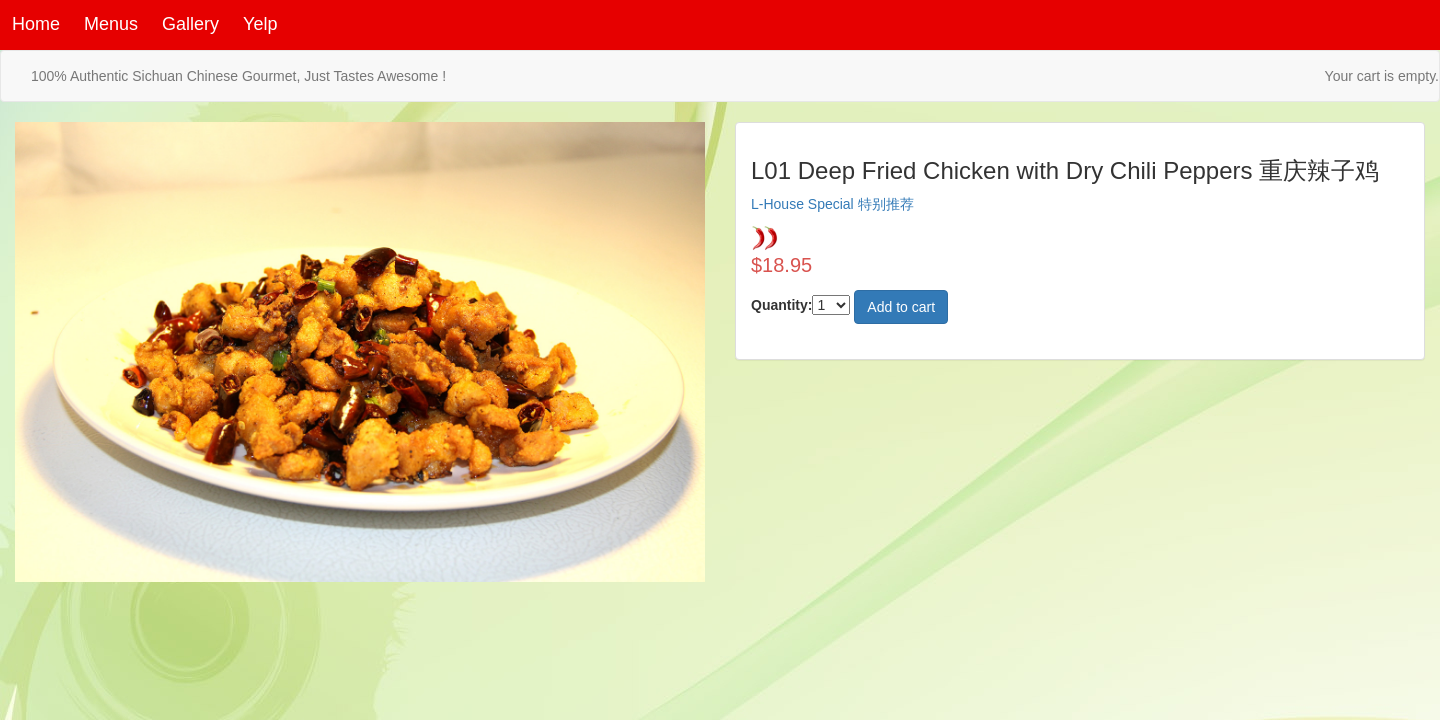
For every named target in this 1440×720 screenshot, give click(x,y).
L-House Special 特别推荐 (832, 204)
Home (36, 24)
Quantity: (781, 305)
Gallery (190, 24)
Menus (111, 24)
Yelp (260, 24)
